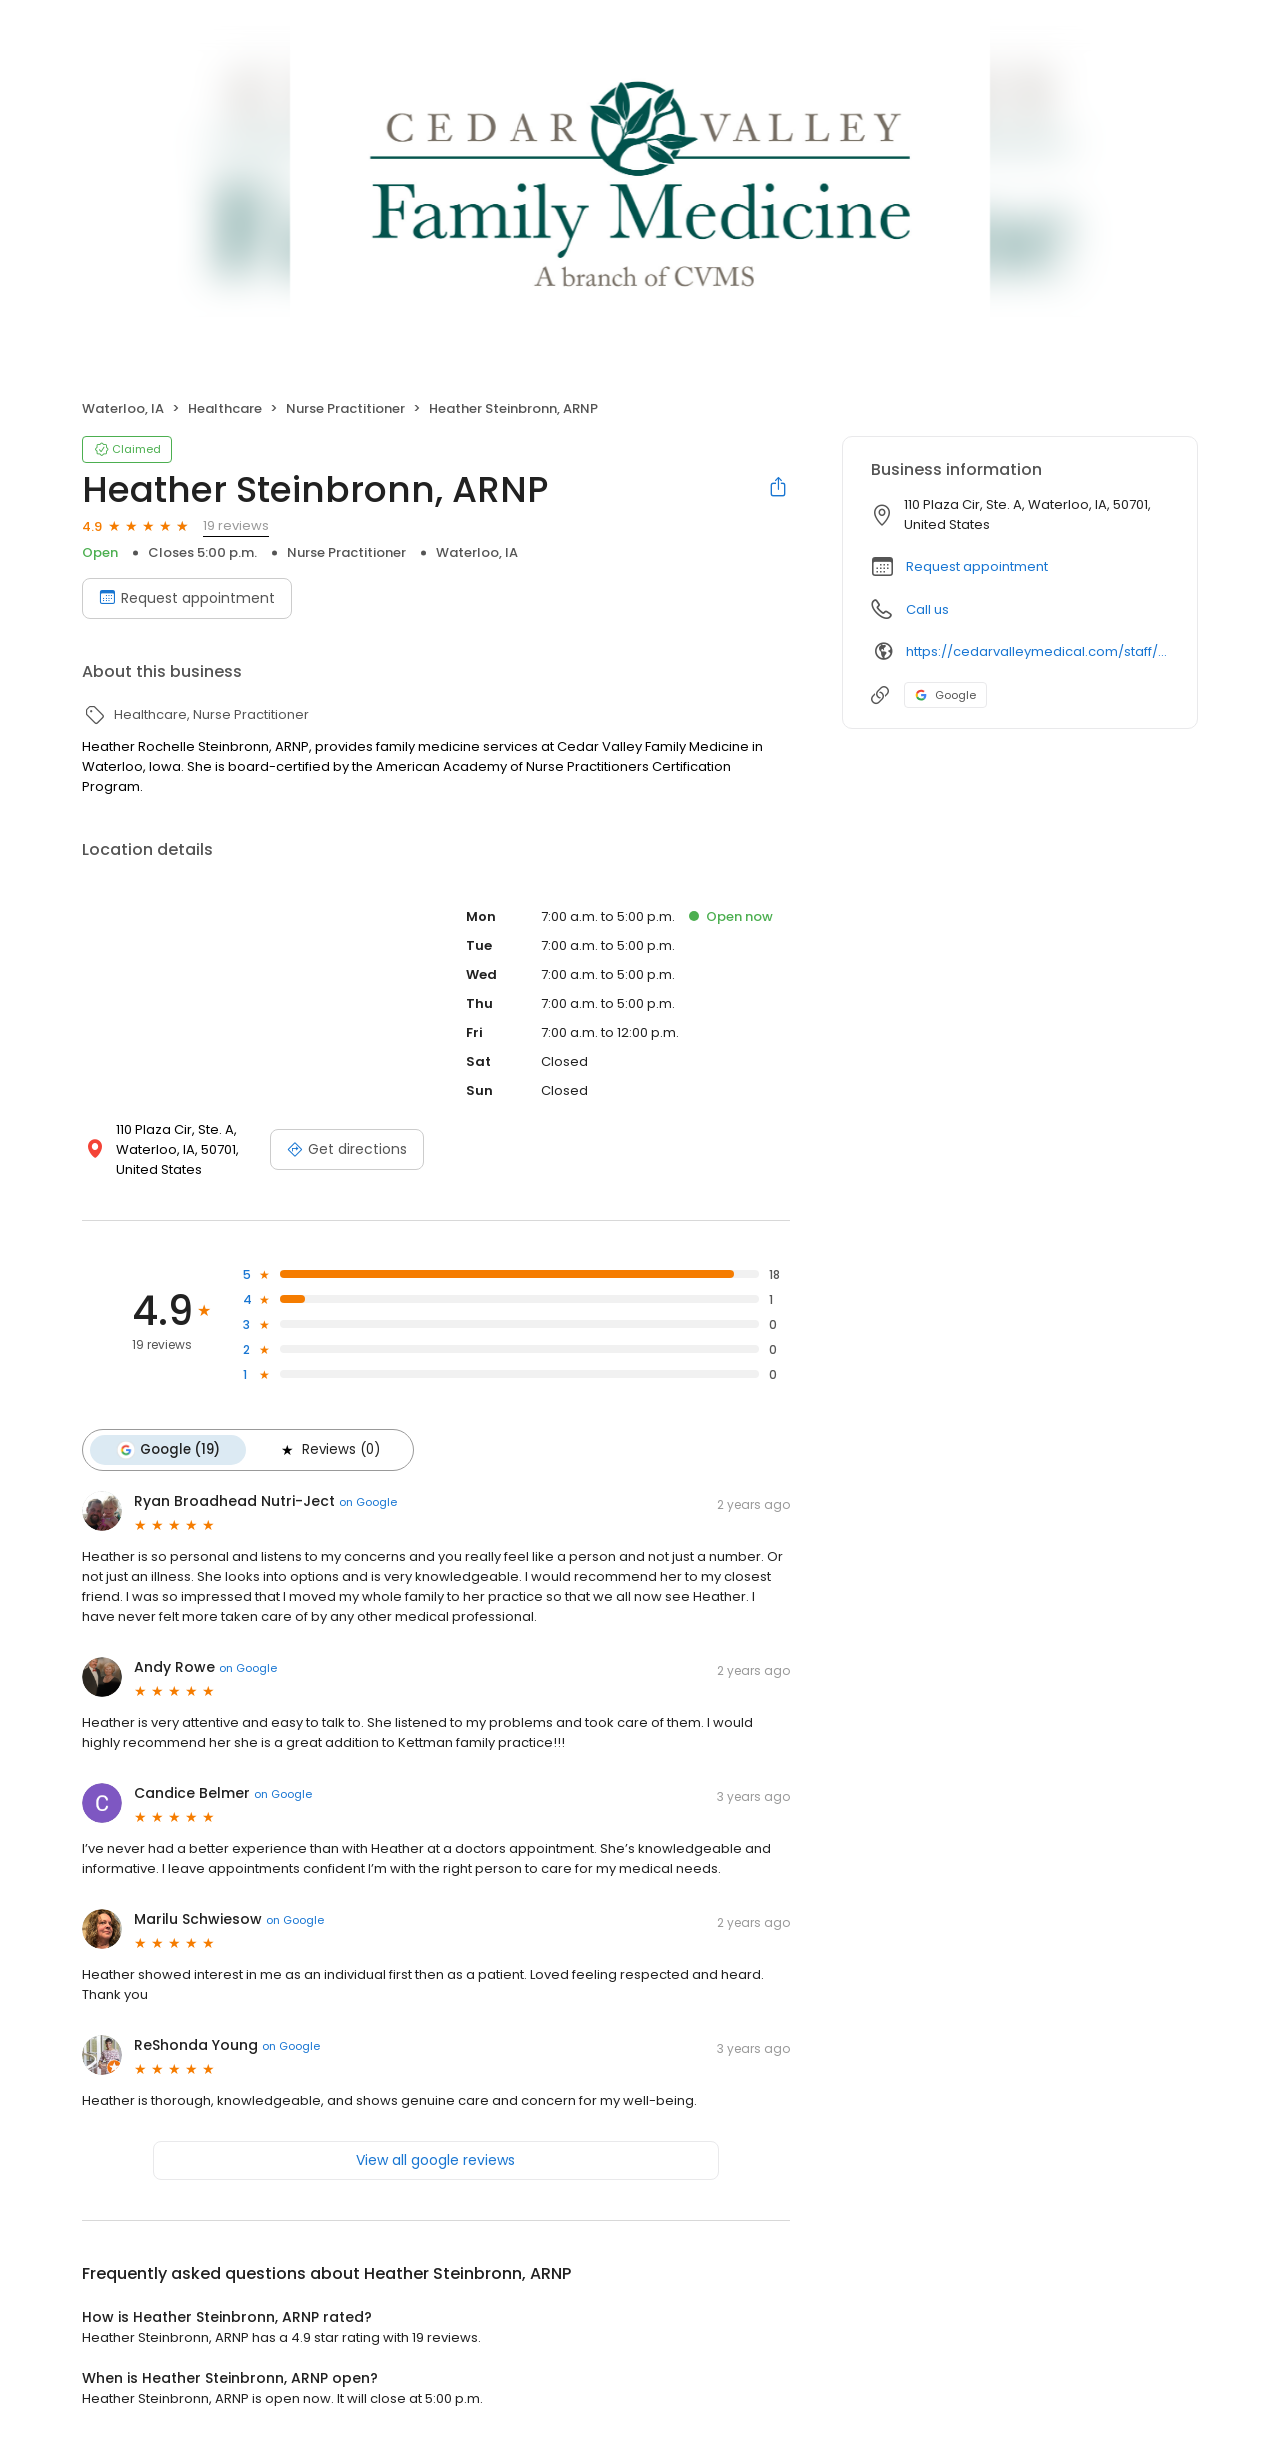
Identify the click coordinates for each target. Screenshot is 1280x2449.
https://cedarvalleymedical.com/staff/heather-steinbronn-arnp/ (1037, 651)
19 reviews (236, 525)
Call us (927, 609)
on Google (368, 1502)
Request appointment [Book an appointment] (187, 598)
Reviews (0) (329, 1450)
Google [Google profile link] (945, 695)
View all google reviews (435, 2160)
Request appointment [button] (977, 566)
